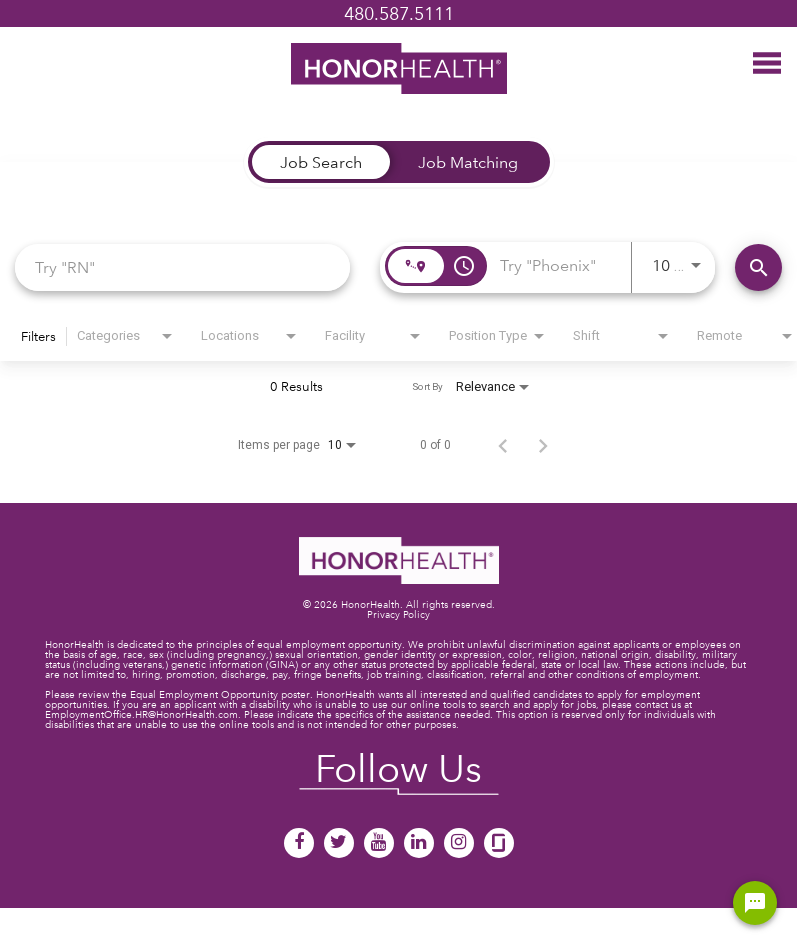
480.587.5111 (399, 13)
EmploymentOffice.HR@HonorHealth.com (141, 714)
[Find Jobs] (758, 267)
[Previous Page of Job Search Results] (503, 445)
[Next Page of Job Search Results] (543, 445)
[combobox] (182, 266)
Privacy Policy (398, 614)
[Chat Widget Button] (755, 903)
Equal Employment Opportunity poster (220, 694)
